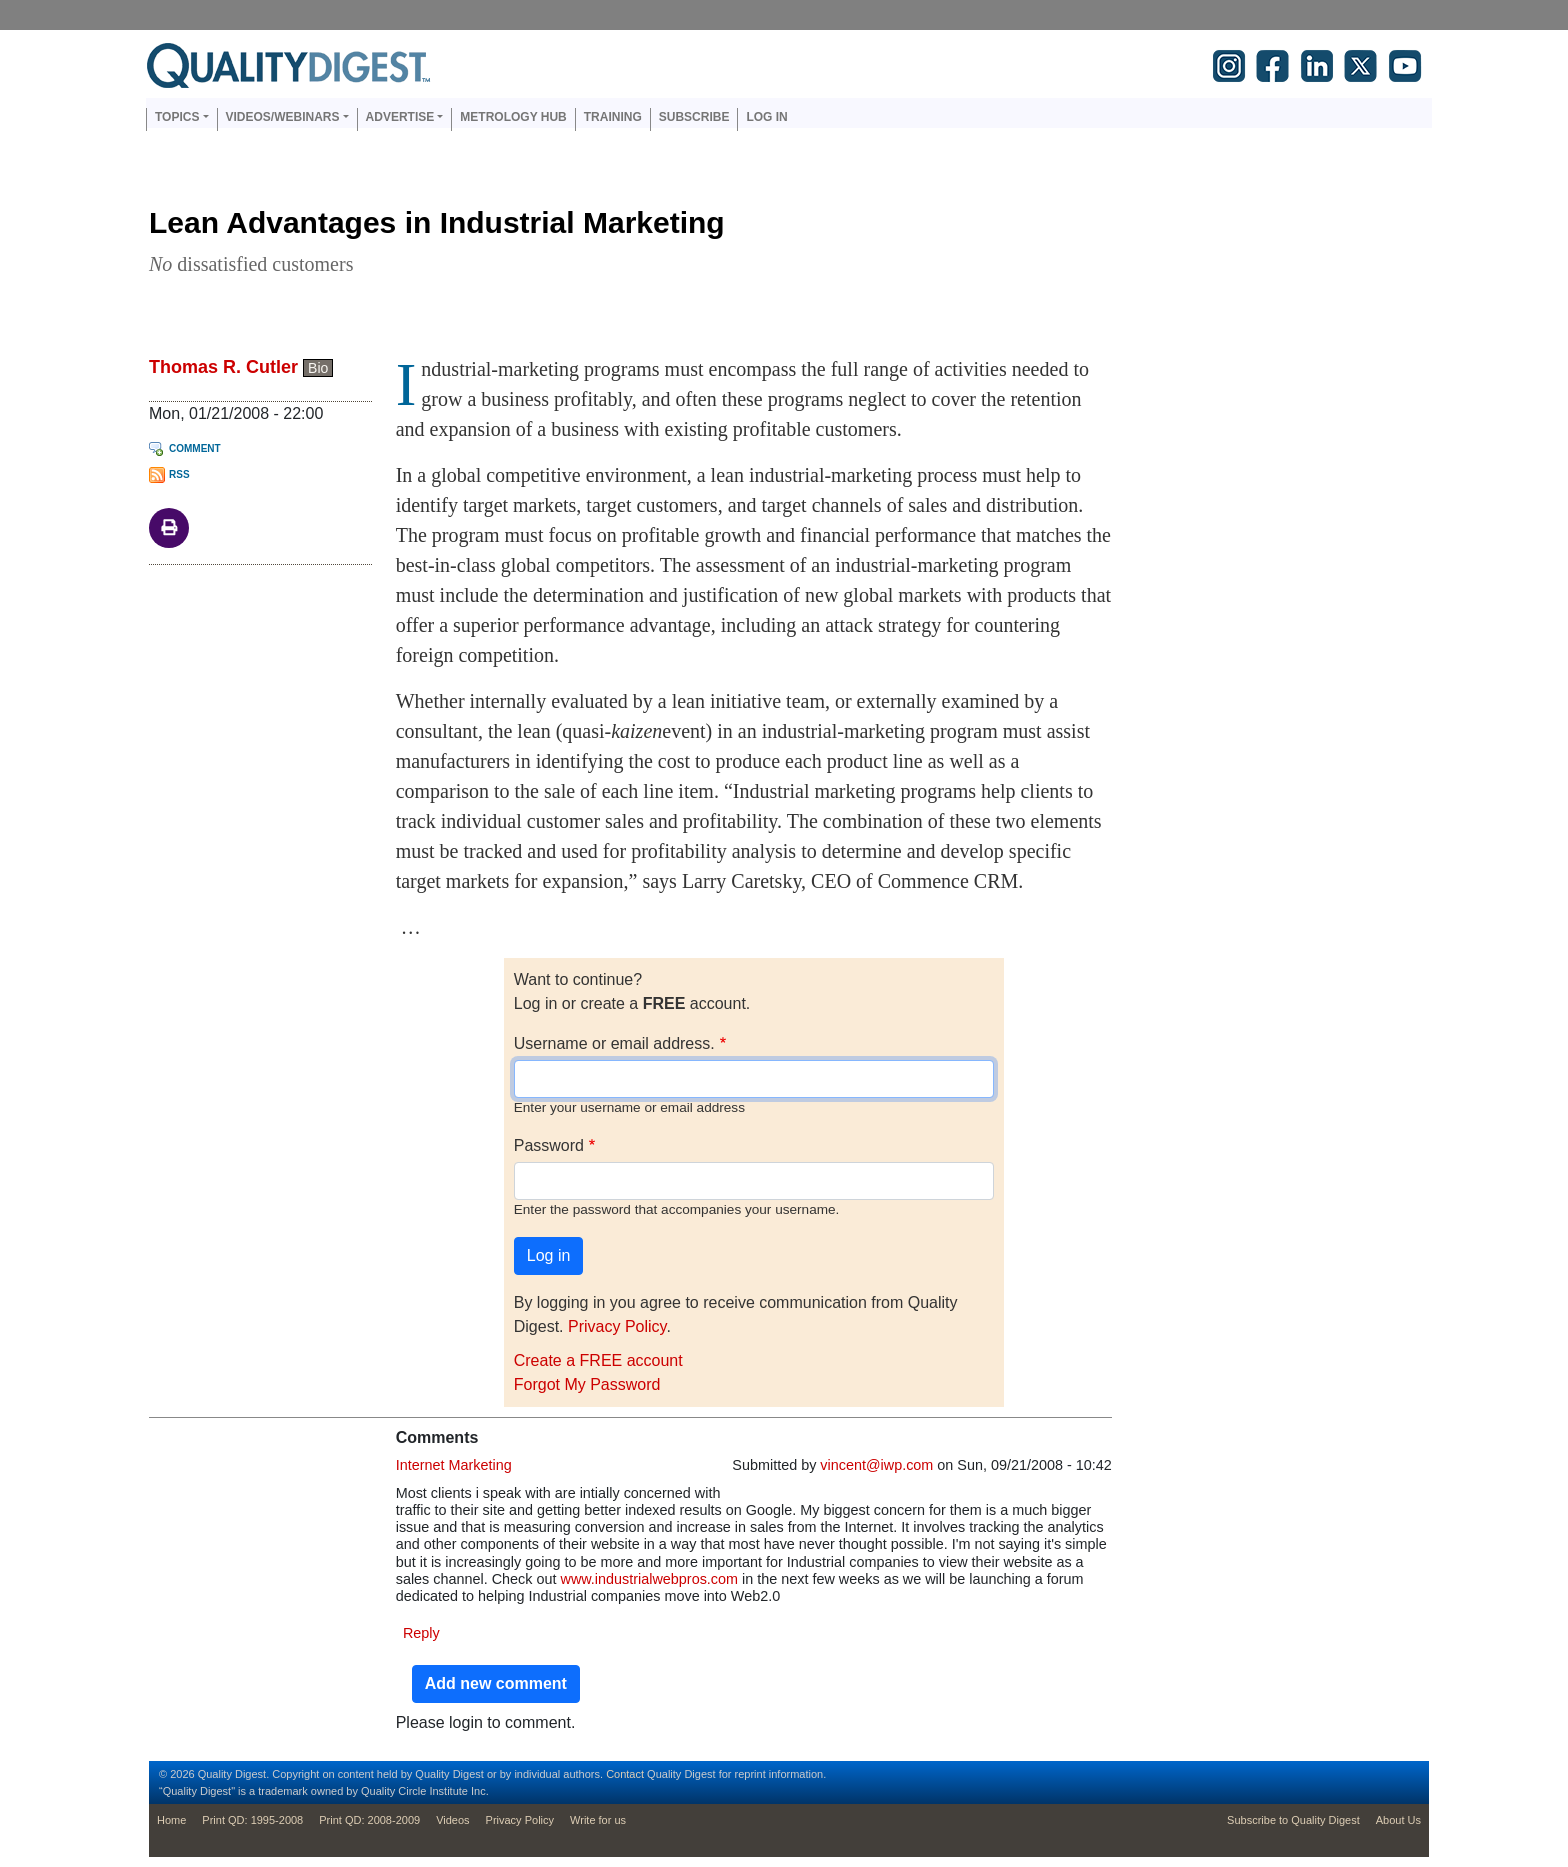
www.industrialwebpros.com (649, 1579)
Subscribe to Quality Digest (1293, 1820)
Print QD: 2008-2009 (369, 1820)
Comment (195, 448)
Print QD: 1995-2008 (252, 1820)
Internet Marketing (454, 1465)
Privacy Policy (617, 1326)
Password (549, 1145)
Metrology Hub (513, 117)
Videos (452, 1820)
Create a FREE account (598, 1360)
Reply (421, 1633)
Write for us (598, 1820)
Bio (318, 368)
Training (613, 117)
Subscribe (694, 117)
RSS (179, 474)
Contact (625, 1774)
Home (171, 1820)
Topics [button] (177, 117)
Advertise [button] (400, 117)
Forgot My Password (587, 1384)
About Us (1398, 1820)
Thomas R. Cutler (223, 367)
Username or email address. (614, 1043)
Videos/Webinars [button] (283, 117)
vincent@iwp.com (876, 1465)
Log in (766, 117)
